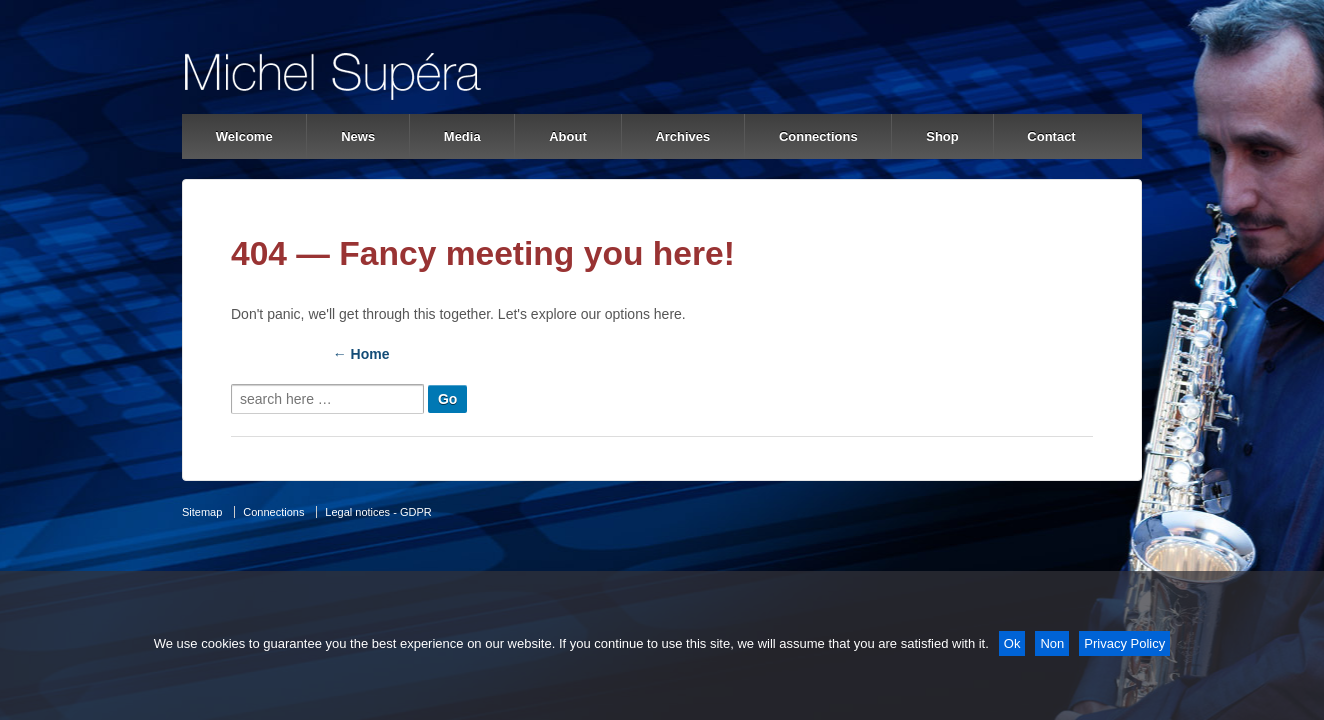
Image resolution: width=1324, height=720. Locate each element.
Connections (818, 136)
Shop (942, 136)
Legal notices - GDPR (378, 512)
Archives (682, 136)
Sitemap (202, 512)
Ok (1012, 643)
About (568, 136)
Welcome (244, 136)
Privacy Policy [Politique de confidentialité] (1124, 643)
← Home (361, 354)
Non (1052, 643)
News (358, 136)
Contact (1051, 136)
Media (462, 136)
